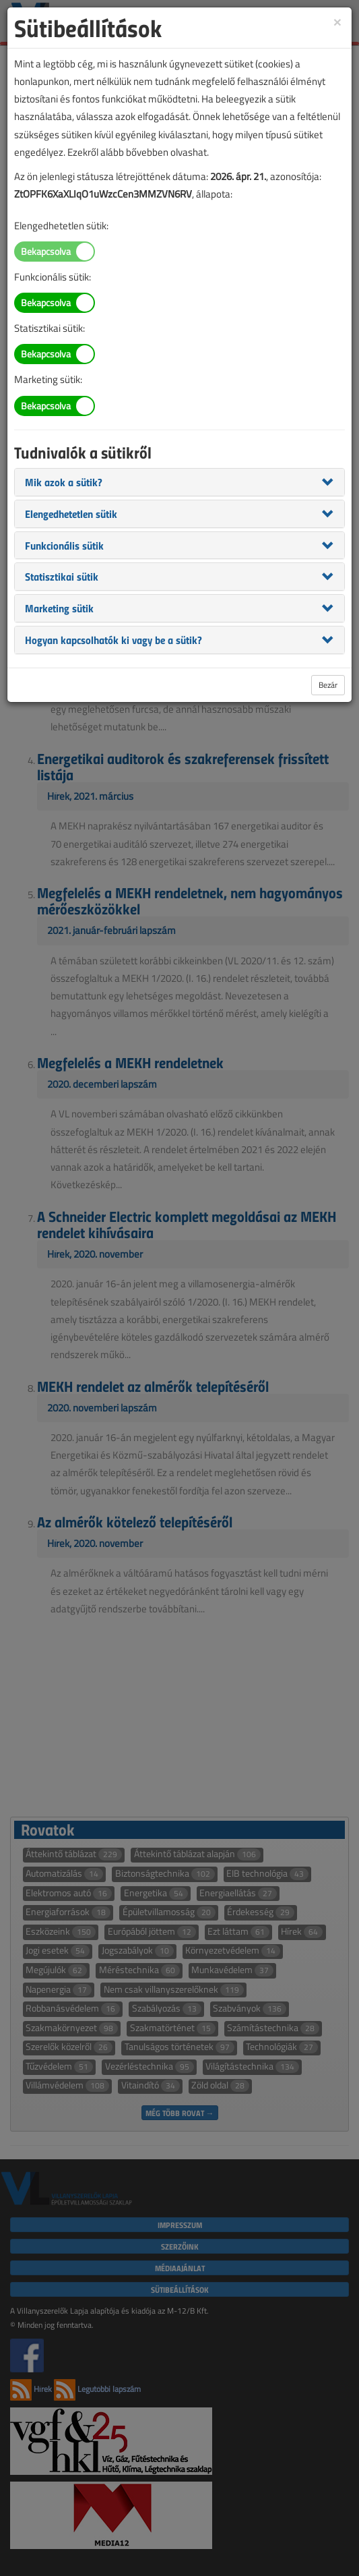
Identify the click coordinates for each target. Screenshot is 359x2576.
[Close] (337, 21)
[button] (63, 481)
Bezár (328, 685)
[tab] (179, 482)
